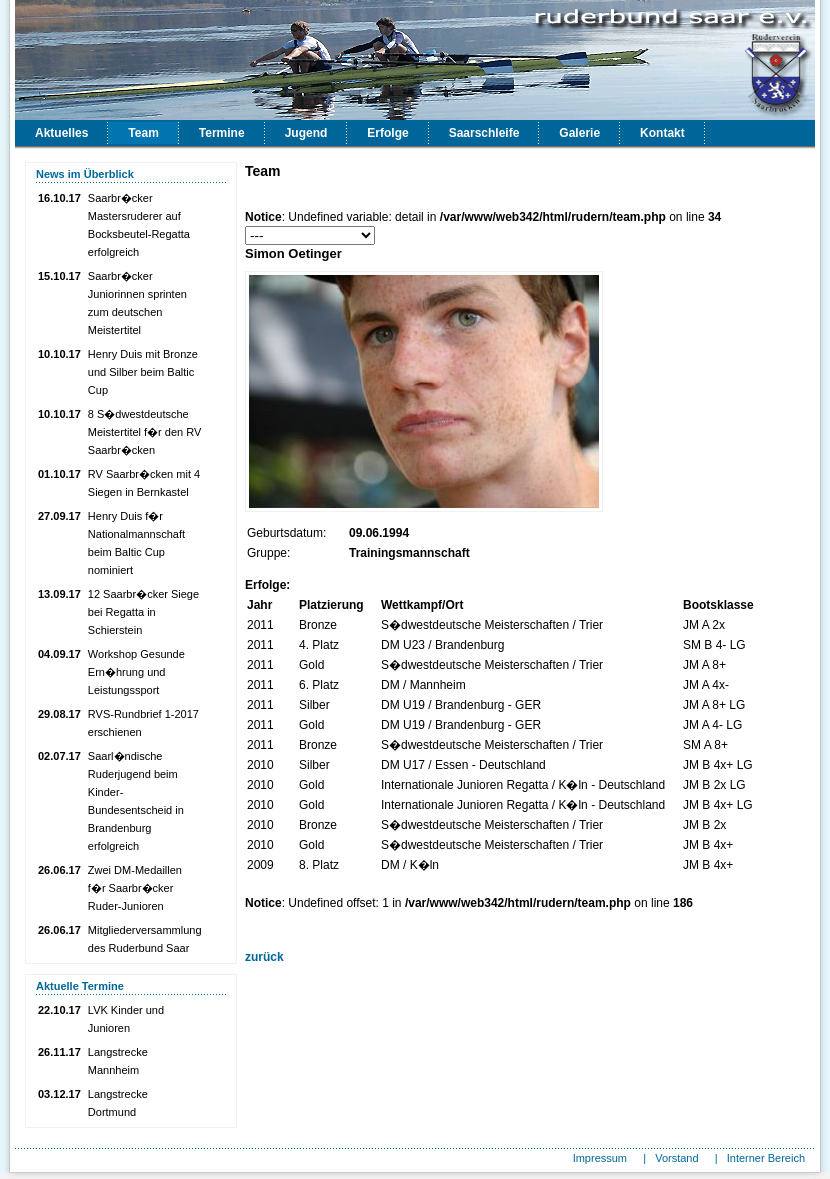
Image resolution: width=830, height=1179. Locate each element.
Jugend (306, 133)
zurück (264, 957)
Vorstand (676, 1158)
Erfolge (387, 133)
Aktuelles (61, 133)
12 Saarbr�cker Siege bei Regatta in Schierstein (143, 612)
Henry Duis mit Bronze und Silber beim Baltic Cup (143, 372)
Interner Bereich (766, 1158)
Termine (222, 133)
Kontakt (662, 133)
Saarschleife (484, 133)
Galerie (579, 133)
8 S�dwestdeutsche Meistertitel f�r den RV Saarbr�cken (145, 432)
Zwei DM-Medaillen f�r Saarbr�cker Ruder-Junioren (135, 888)
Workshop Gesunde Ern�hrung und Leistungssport (136, 672)
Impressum (600, 1158)
